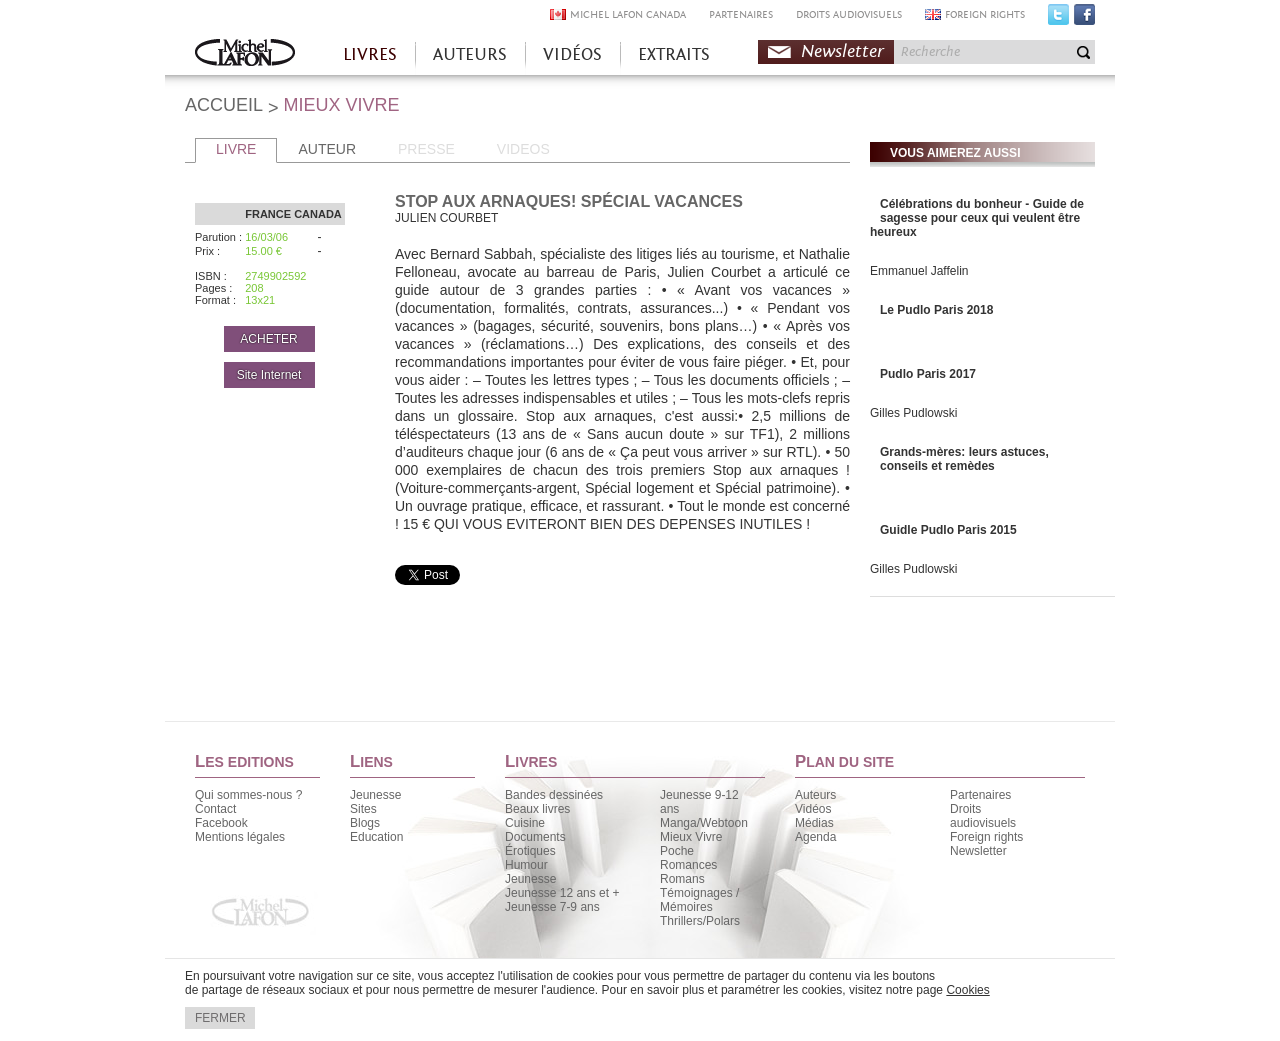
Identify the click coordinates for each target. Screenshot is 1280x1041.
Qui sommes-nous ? (248, 795)
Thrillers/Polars (700, 921)
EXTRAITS (674, 54)
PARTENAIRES (741, 14)
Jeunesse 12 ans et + (562, 893)
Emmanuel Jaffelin (919, 271)
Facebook (1084, 19)
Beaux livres (537, 809)
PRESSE (426, 149)
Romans (682, 879)
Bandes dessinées (554, 795)
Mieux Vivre (691, 837)
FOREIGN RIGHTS (985, 14)
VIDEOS (523, 149)
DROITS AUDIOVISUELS (849, 14)
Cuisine (525, 823)
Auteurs (815, 795)
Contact (215, 809)
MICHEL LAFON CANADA (628, 14)
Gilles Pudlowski (913, 413)
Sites (363, 809)
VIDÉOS (572, 54)
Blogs (365, 823)
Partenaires (980, 795)
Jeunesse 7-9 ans (552, 907)
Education (376, 837)
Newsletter (842, 51)
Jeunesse (375, 795)
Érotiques (530, 851)
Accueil (245, 54)
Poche (677, 851)
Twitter (1058, 19)
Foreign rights (986, 837)
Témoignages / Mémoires (699, 900)
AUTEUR (327, 149)
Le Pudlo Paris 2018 (936, 310)
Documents (535, 837)
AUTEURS (470, 54)
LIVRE (236, 149)
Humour (526, 865)
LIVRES (370, 54)
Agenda (815, 837)
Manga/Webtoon (704, 823)
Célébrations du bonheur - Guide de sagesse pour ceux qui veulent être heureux (977, 218)
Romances (688, 865)
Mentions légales (240, 837)
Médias (814, 823)
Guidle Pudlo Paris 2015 (948, 530)
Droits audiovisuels (983, 816)
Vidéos (813, 809)
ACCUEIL (224, 105)
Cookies (967, 990)
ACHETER (268, 339)
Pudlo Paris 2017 (928, 374)
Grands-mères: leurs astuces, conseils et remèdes (964, 459)
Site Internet (269, 375)
